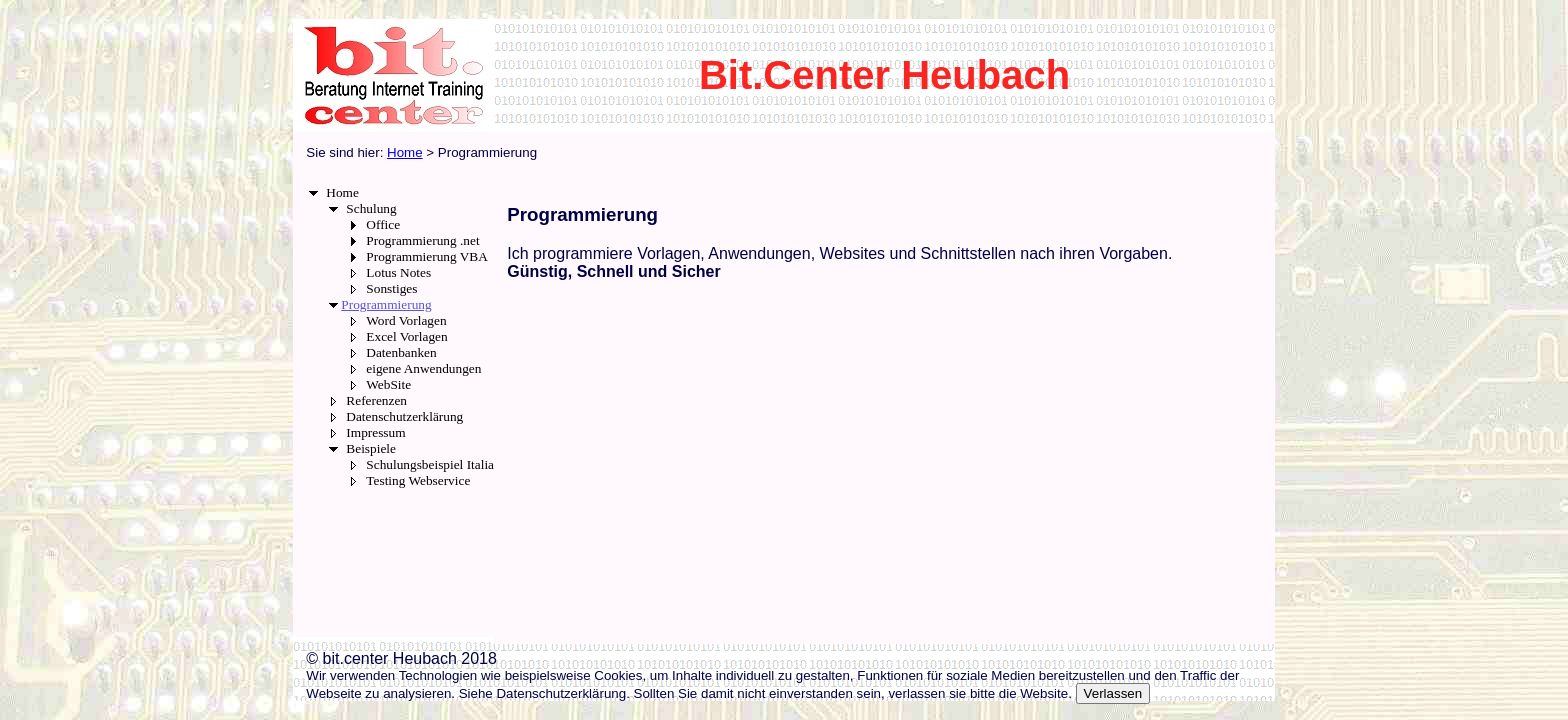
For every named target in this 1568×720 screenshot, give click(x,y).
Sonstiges (391, 288)
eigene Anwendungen (423, 368)
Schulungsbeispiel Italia (430, 464)
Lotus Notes (398, 272)
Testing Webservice (418, 480)
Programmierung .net (422, 240)
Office (383, 224)
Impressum (375, 432)
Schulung (371, 208)
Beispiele (371, 448)
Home (342, 192)
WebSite (388, 384)
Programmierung (386, 304)
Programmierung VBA (427, 256)
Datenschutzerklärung (404, 416)
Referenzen (376, 400)
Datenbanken (401, 352)
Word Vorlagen (406, 320)
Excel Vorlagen (406, 336)
